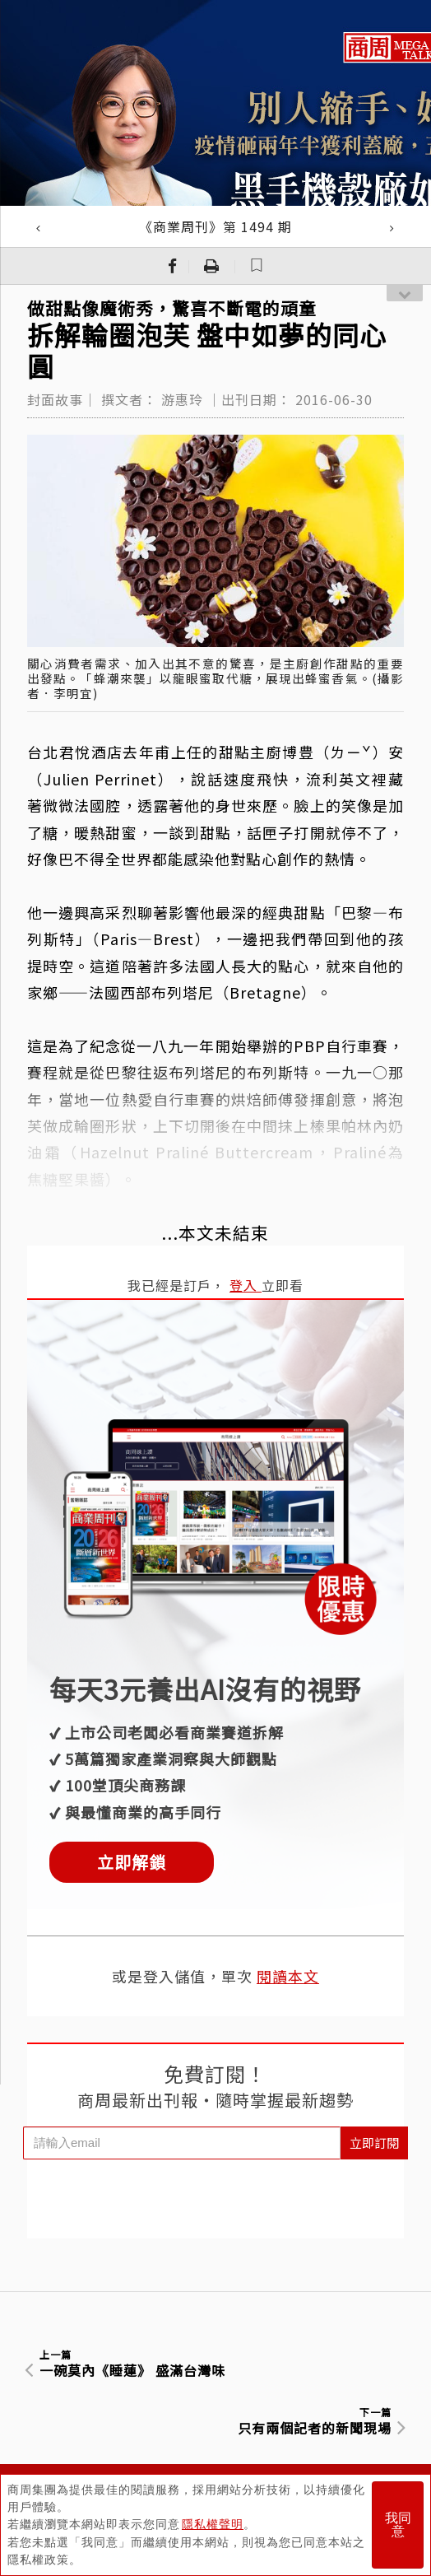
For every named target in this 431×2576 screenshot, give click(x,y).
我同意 (398, 2525)
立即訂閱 (374, 2142)
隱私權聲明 (212, 2525)
